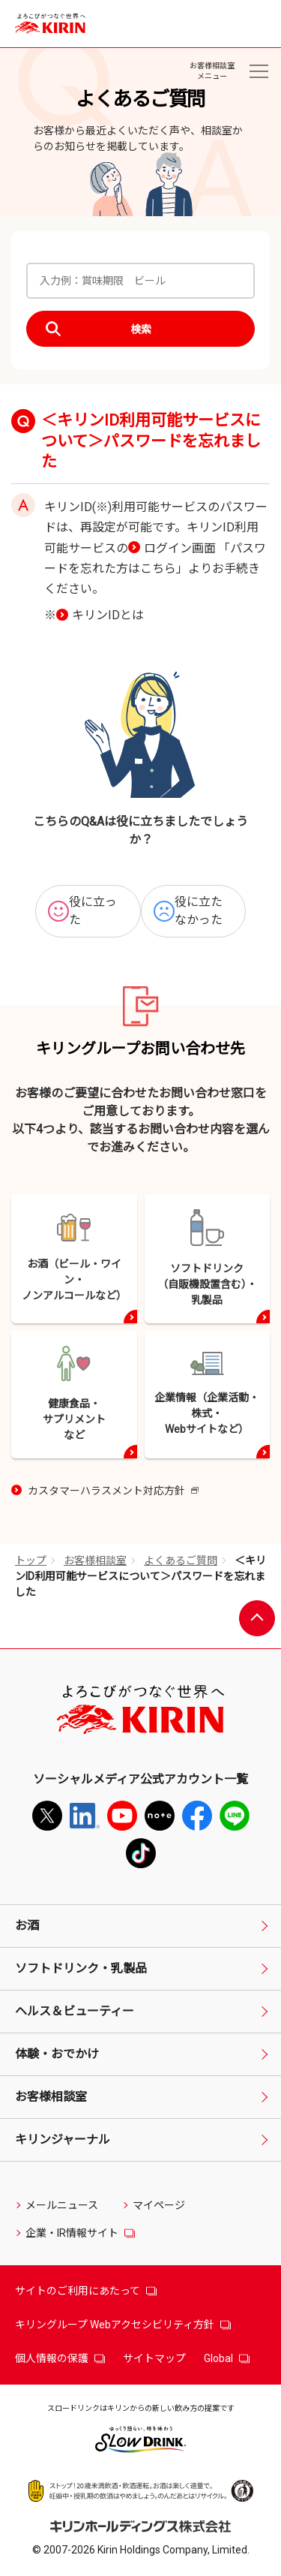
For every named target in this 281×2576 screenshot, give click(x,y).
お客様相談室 (95, 1560)
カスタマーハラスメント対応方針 (113, 1492)
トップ (30, 1560)
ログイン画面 (180, 548)
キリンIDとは (108, 615)
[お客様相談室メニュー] (259, 71)
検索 (140, 330)
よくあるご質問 (180, 1560)
